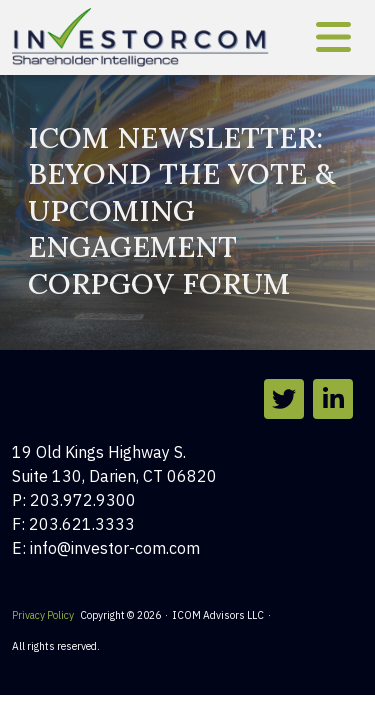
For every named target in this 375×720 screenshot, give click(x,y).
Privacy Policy (43, 615)
